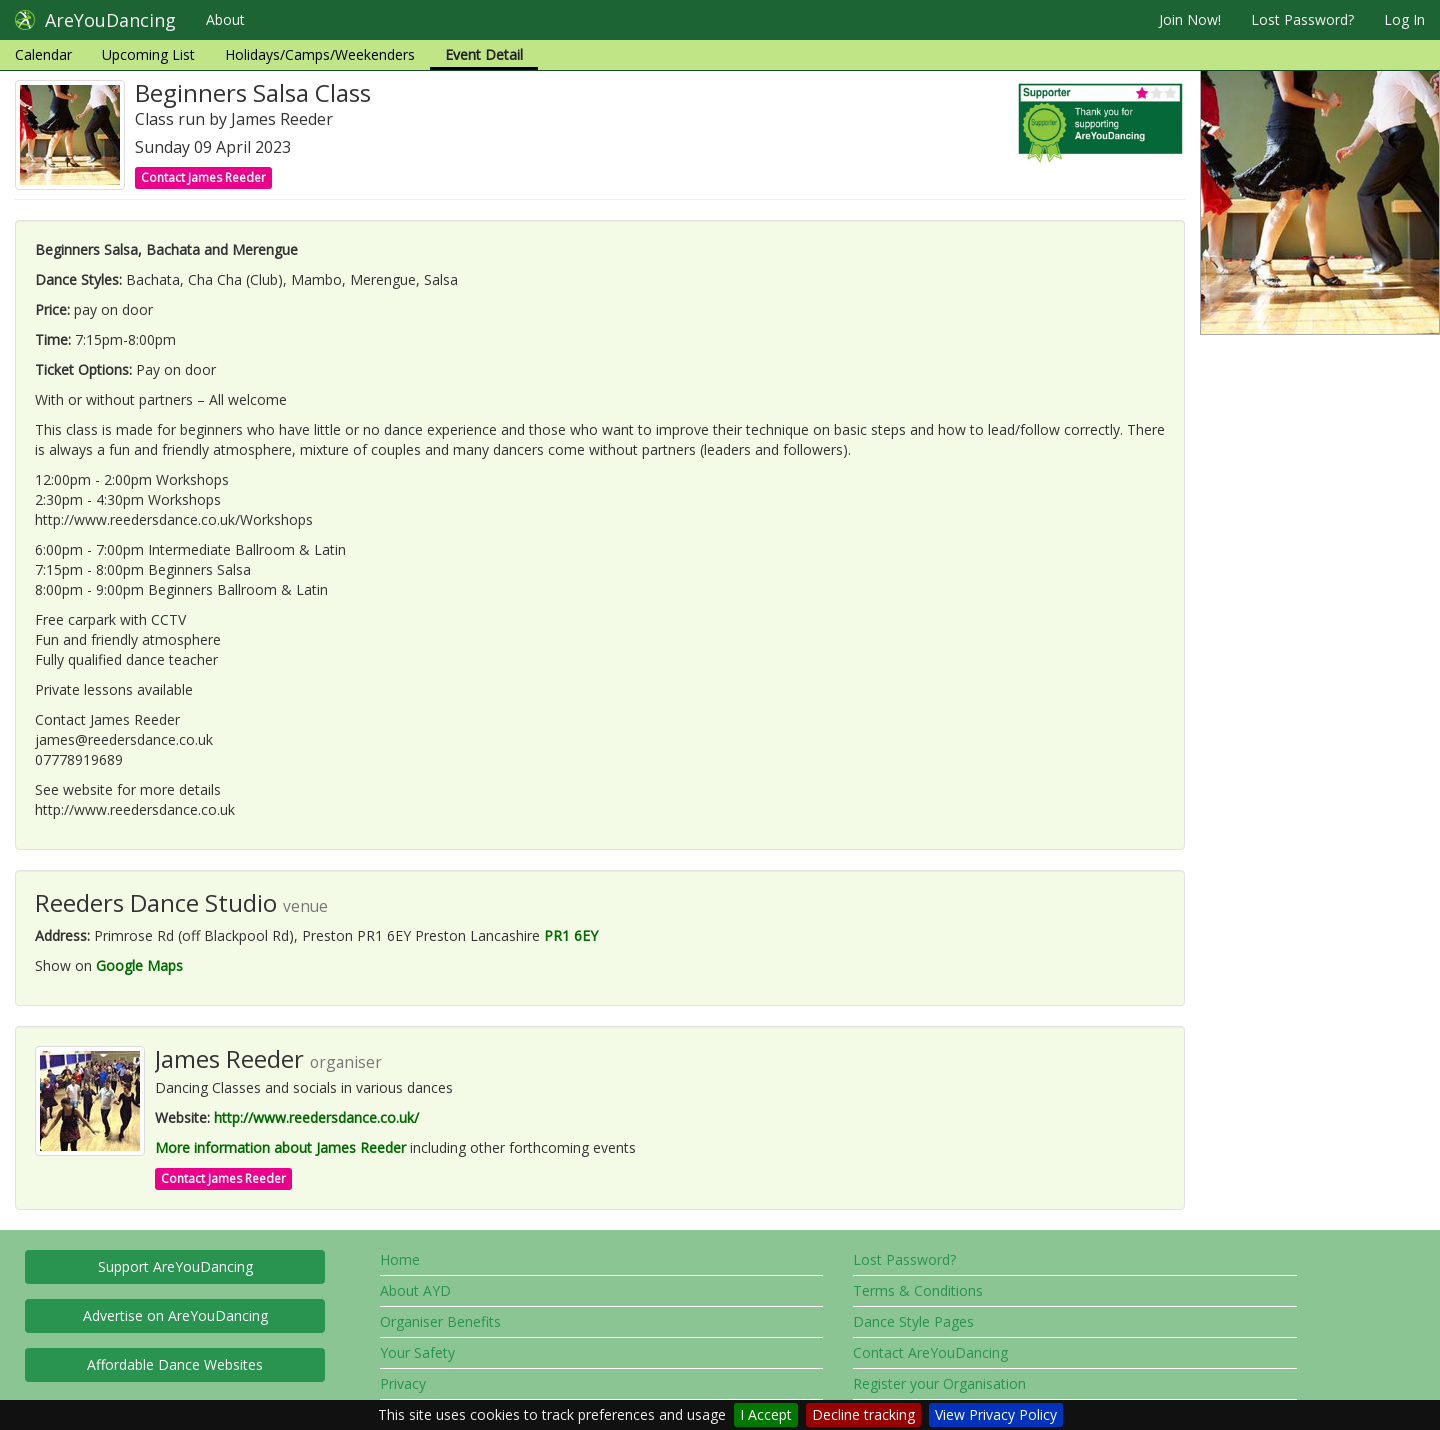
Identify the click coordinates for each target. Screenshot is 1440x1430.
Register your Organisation (939, 1383)
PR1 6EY (571, 935)
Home (400, 1259)
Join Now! (1190, 19)
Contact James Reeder (203, 177)
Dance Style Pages (913, 1321)
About (225, 19)
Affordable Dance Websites (175, 1364)
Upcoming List (148, 54)
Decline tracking (863, 1414)
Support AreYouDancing (175, 1266)
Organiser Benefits (440, 1321)
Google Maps (139, 965)
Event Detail (484, 54)
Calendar (43, 54)
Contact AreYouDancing (930, 1352)
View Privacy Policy (996, 1414)
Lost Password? (1302, 19)
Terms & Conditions (918, 1290)
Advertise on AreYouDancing (175, 1315)
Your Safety (417, 1352)
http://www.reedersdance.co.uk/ (316, 1117)
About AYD (415, 1290)
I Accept (766, 1414)
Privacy (403, 1383)
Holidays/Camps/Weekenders (320, 54)
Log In (1404, 19)
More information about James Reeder (280, 1147)
